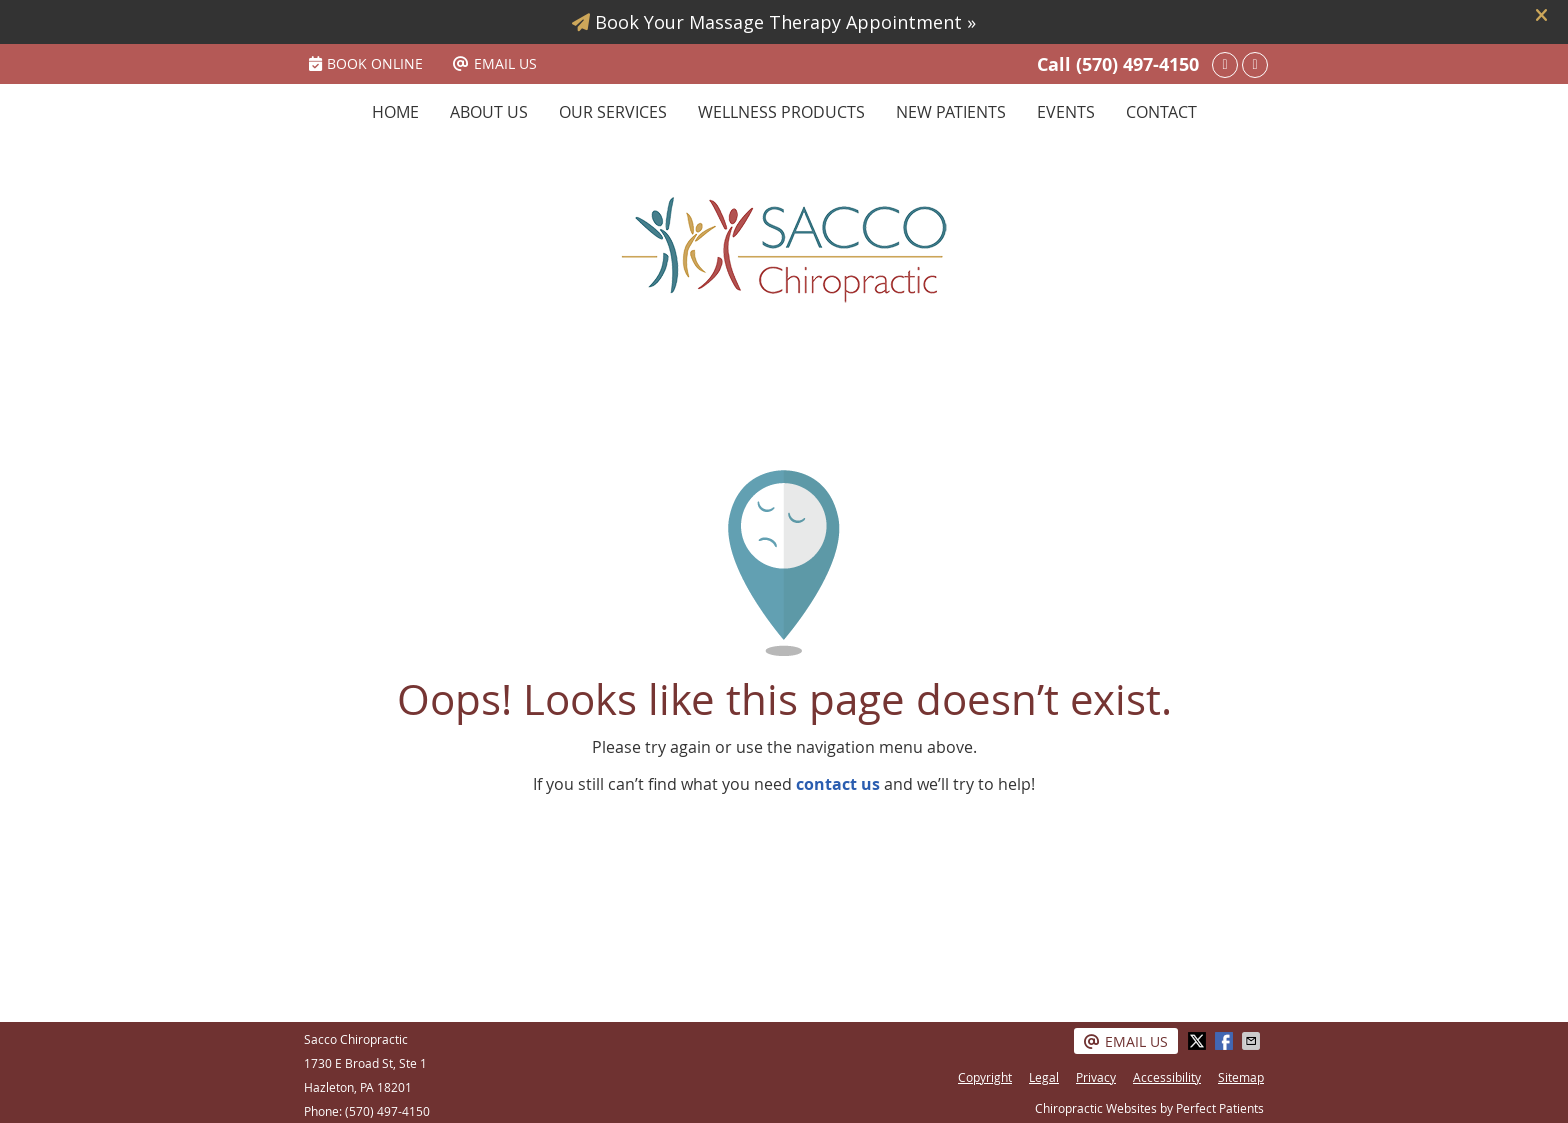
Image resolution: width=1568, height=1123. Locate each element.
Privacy (1096, 1077)
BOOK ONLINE (366, 63)
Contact (1161, 112)
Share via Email (1253, 1041)
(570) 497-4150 (1137, 64)
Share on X (1199, 1041)
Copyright (985, 1077)
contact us (838, 784)
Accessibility (1167, 1077)
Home (395, 112)
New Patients (951, 112)
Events (1066, 112)
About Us (489, 112)
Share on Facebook (1226, 1041)
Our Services (613, 112)
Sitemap (1241, 1077)
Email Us (495, 63)
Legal (1044, 1077)
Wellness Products (781, 112)
